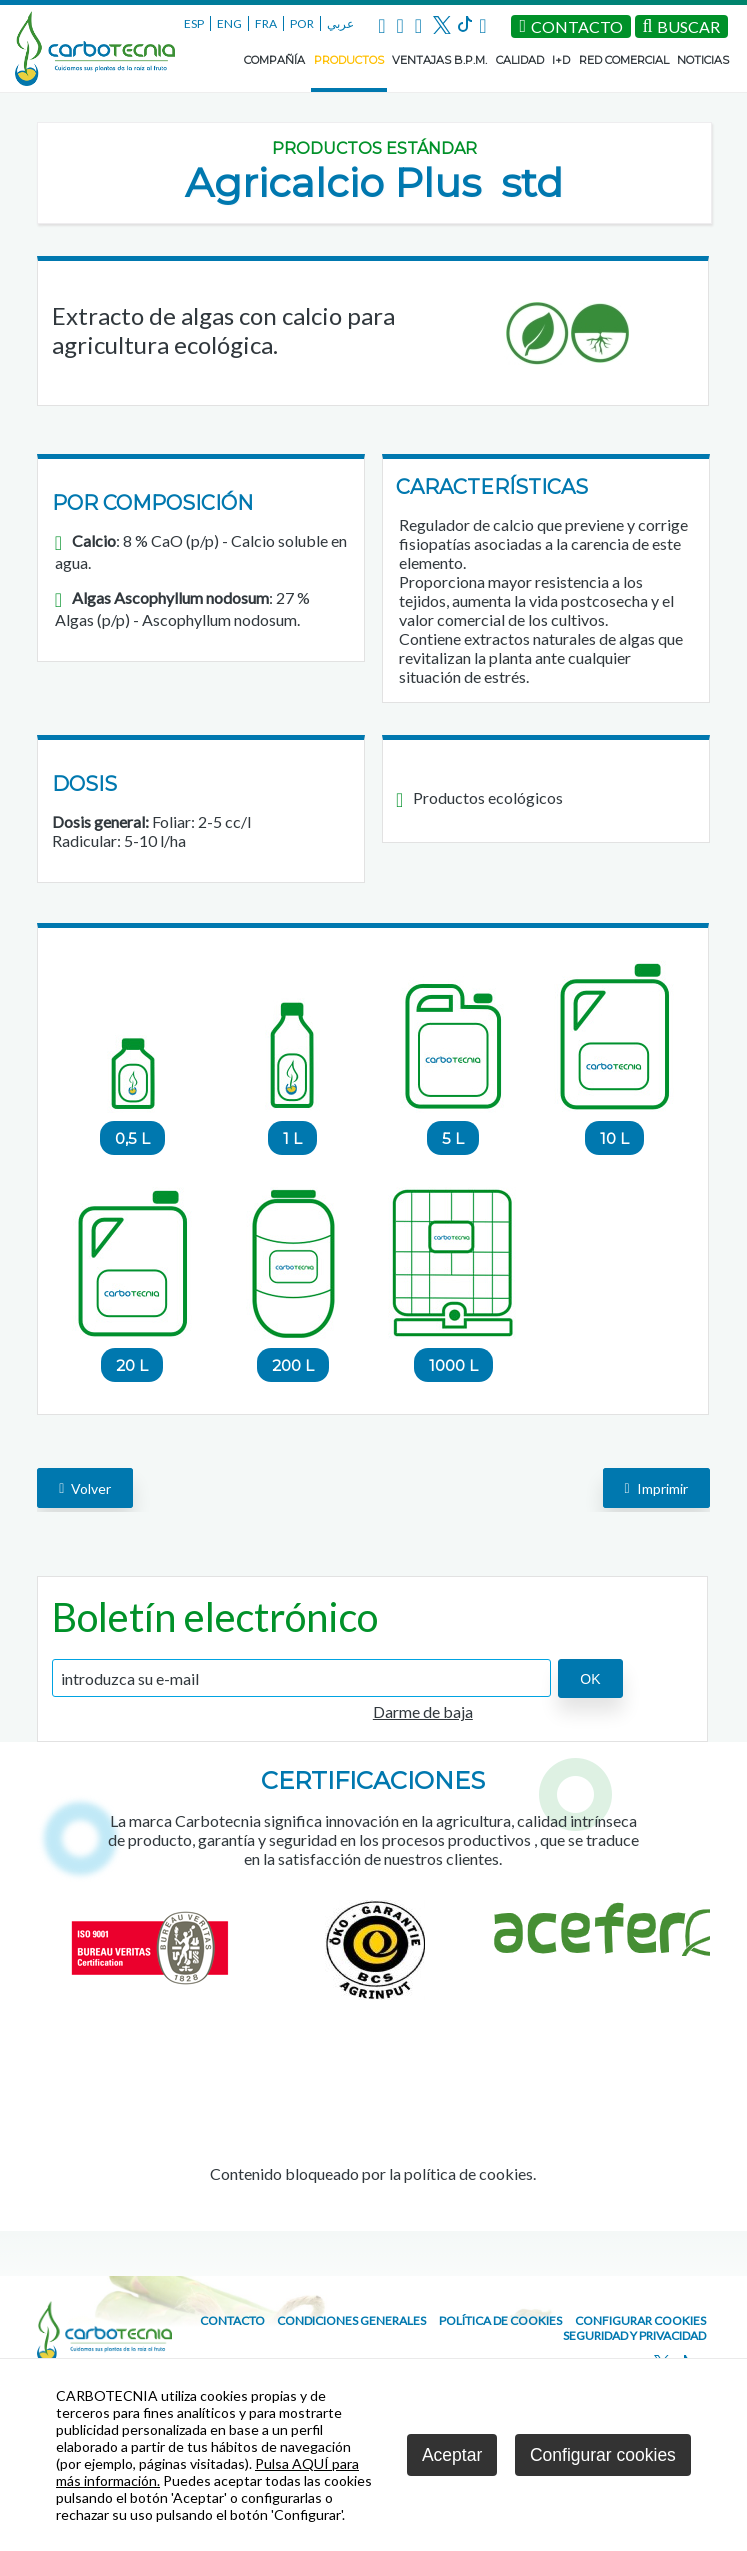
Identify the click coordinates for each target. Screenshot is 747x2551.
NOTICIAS (703, 60)
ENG (229, 23)
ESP (194, 23)
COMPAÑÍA (274, 60)
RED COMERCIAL (624, 60)
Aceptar (452, 2455)
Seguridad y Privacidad (634, 2335)
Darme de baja (423, 1711)
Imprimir (656, 1487)
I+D (561, 60)
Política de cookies (500, 2320)
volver (85, 1487)
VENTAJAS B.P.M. (439, 60)
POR (302, 23)
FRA (266, 23)
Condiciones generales (351, 2320)
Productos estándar (374, 148)
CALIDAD (520, 60)
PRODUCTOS (349, 60)
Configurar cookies (640, 2320)
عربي (340, 23)
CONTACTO (232, 2320)
